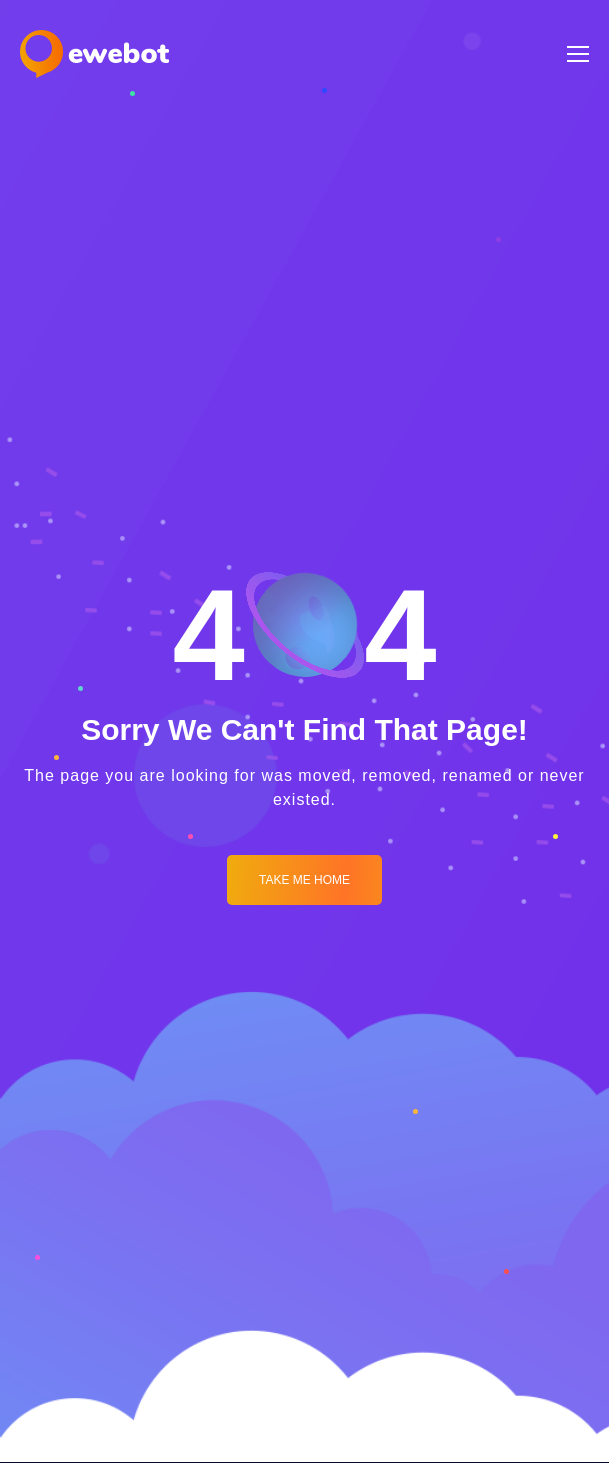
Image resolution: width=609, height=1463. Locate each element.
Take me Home (304, 880)
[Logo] (94, 54)
